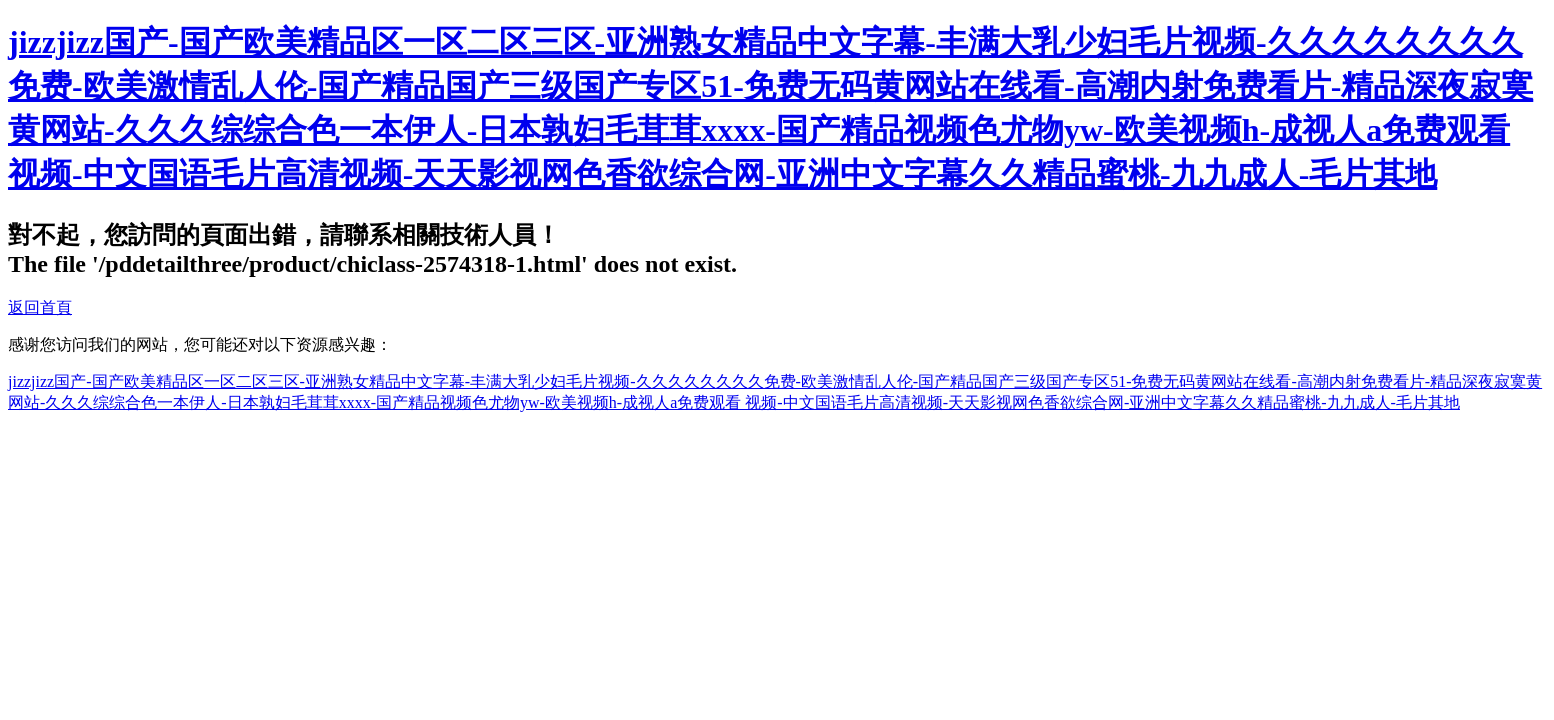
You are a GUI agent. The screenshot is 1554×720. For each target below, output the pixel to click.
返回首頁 (40, 307)
